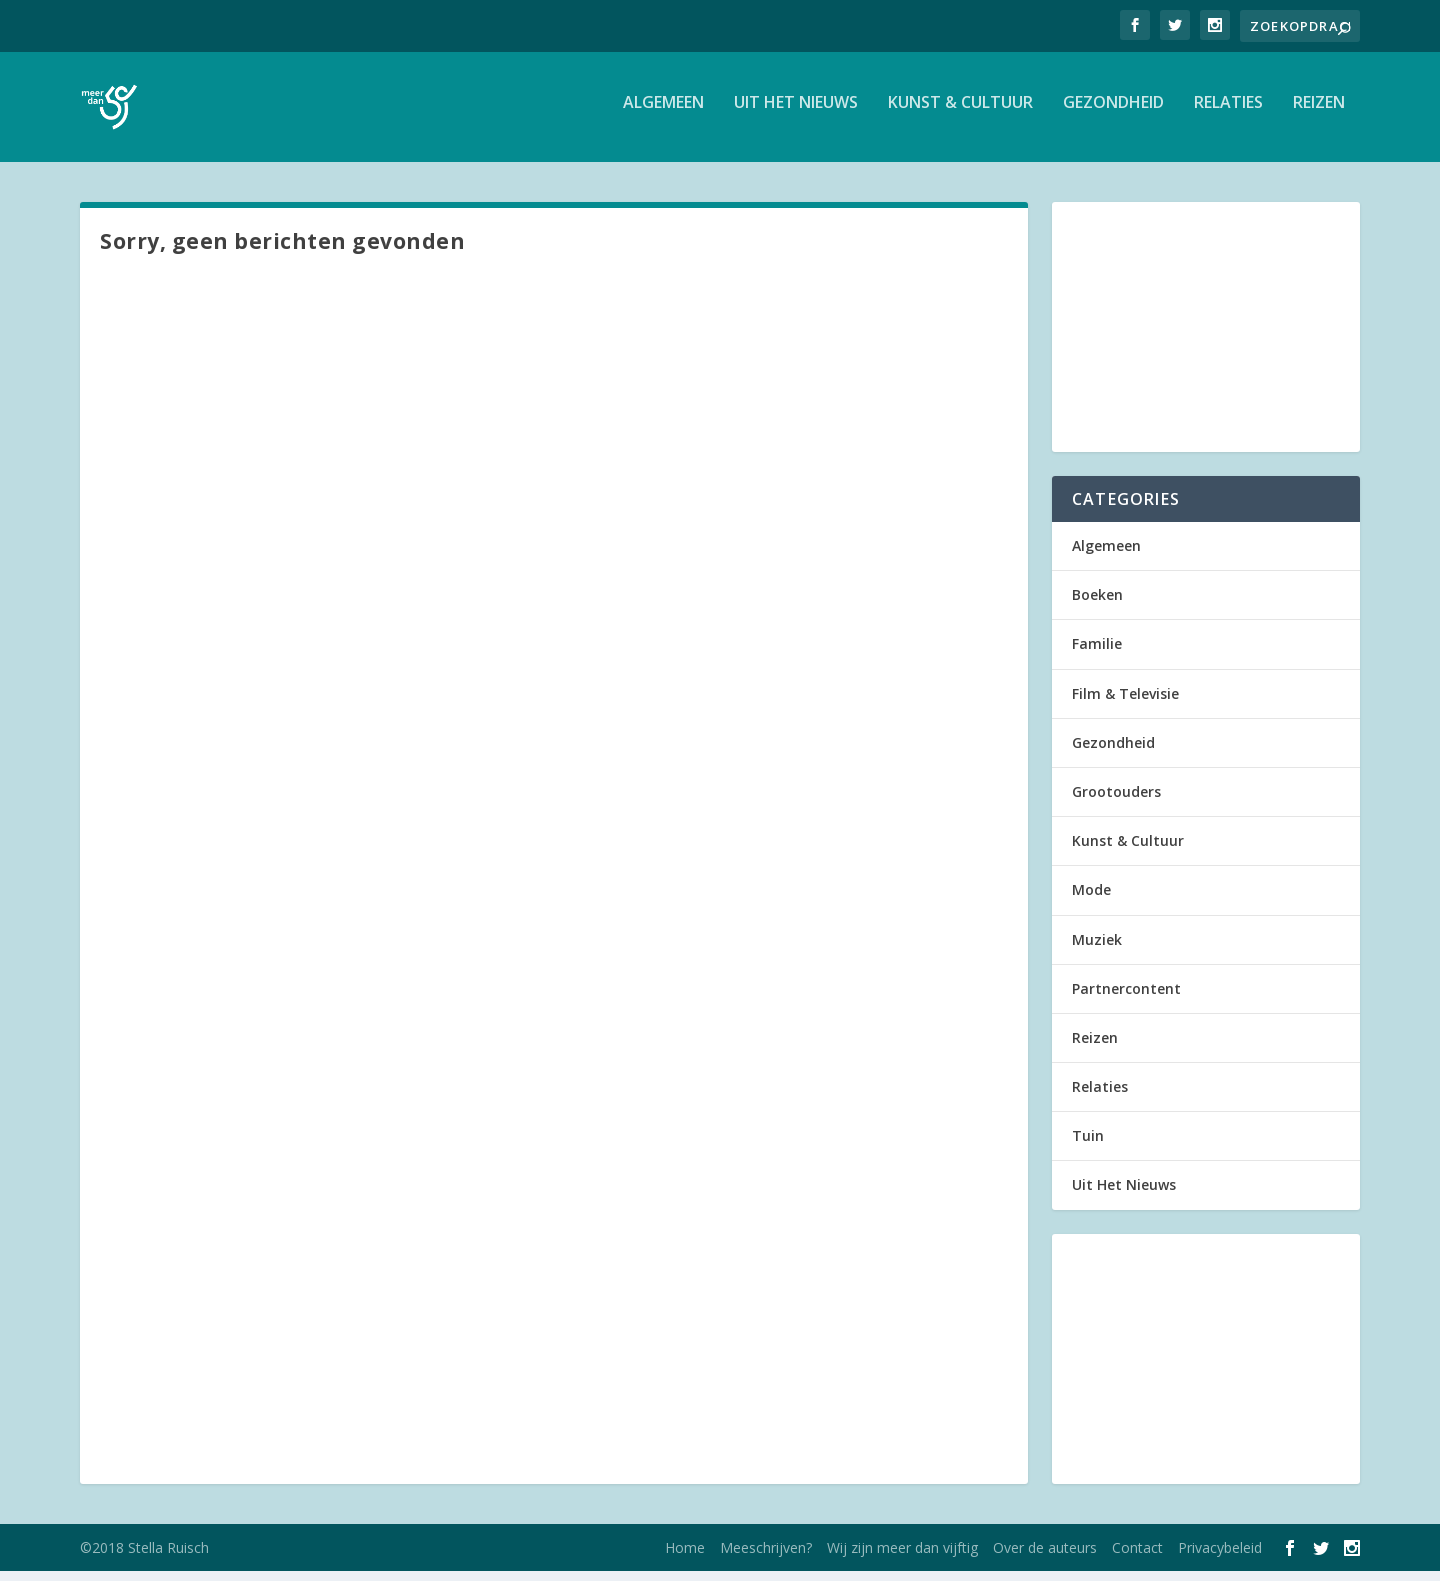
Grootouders (1116, 801)
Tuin (1088, 1145)
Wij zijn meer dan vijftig (902, 1557)
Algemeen (663, 113)
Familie (1097, 653)
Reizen (1319, 113)
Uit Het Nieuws (796, 113)
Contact (1137, 1557)
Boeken (1097, 604)
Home (685, 1557)
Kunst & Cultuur (960, 113)
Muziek (1097, 949)
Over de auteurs (1045, 1557)
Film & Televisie (1125, 703)
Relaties (1228, 113)
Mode (1091, 899)
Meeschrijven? (766, 1557)
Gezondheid (1113, 113)
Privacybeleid (1220, 1557)
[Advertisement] (1206, 337)
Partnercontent (1126, 998)
